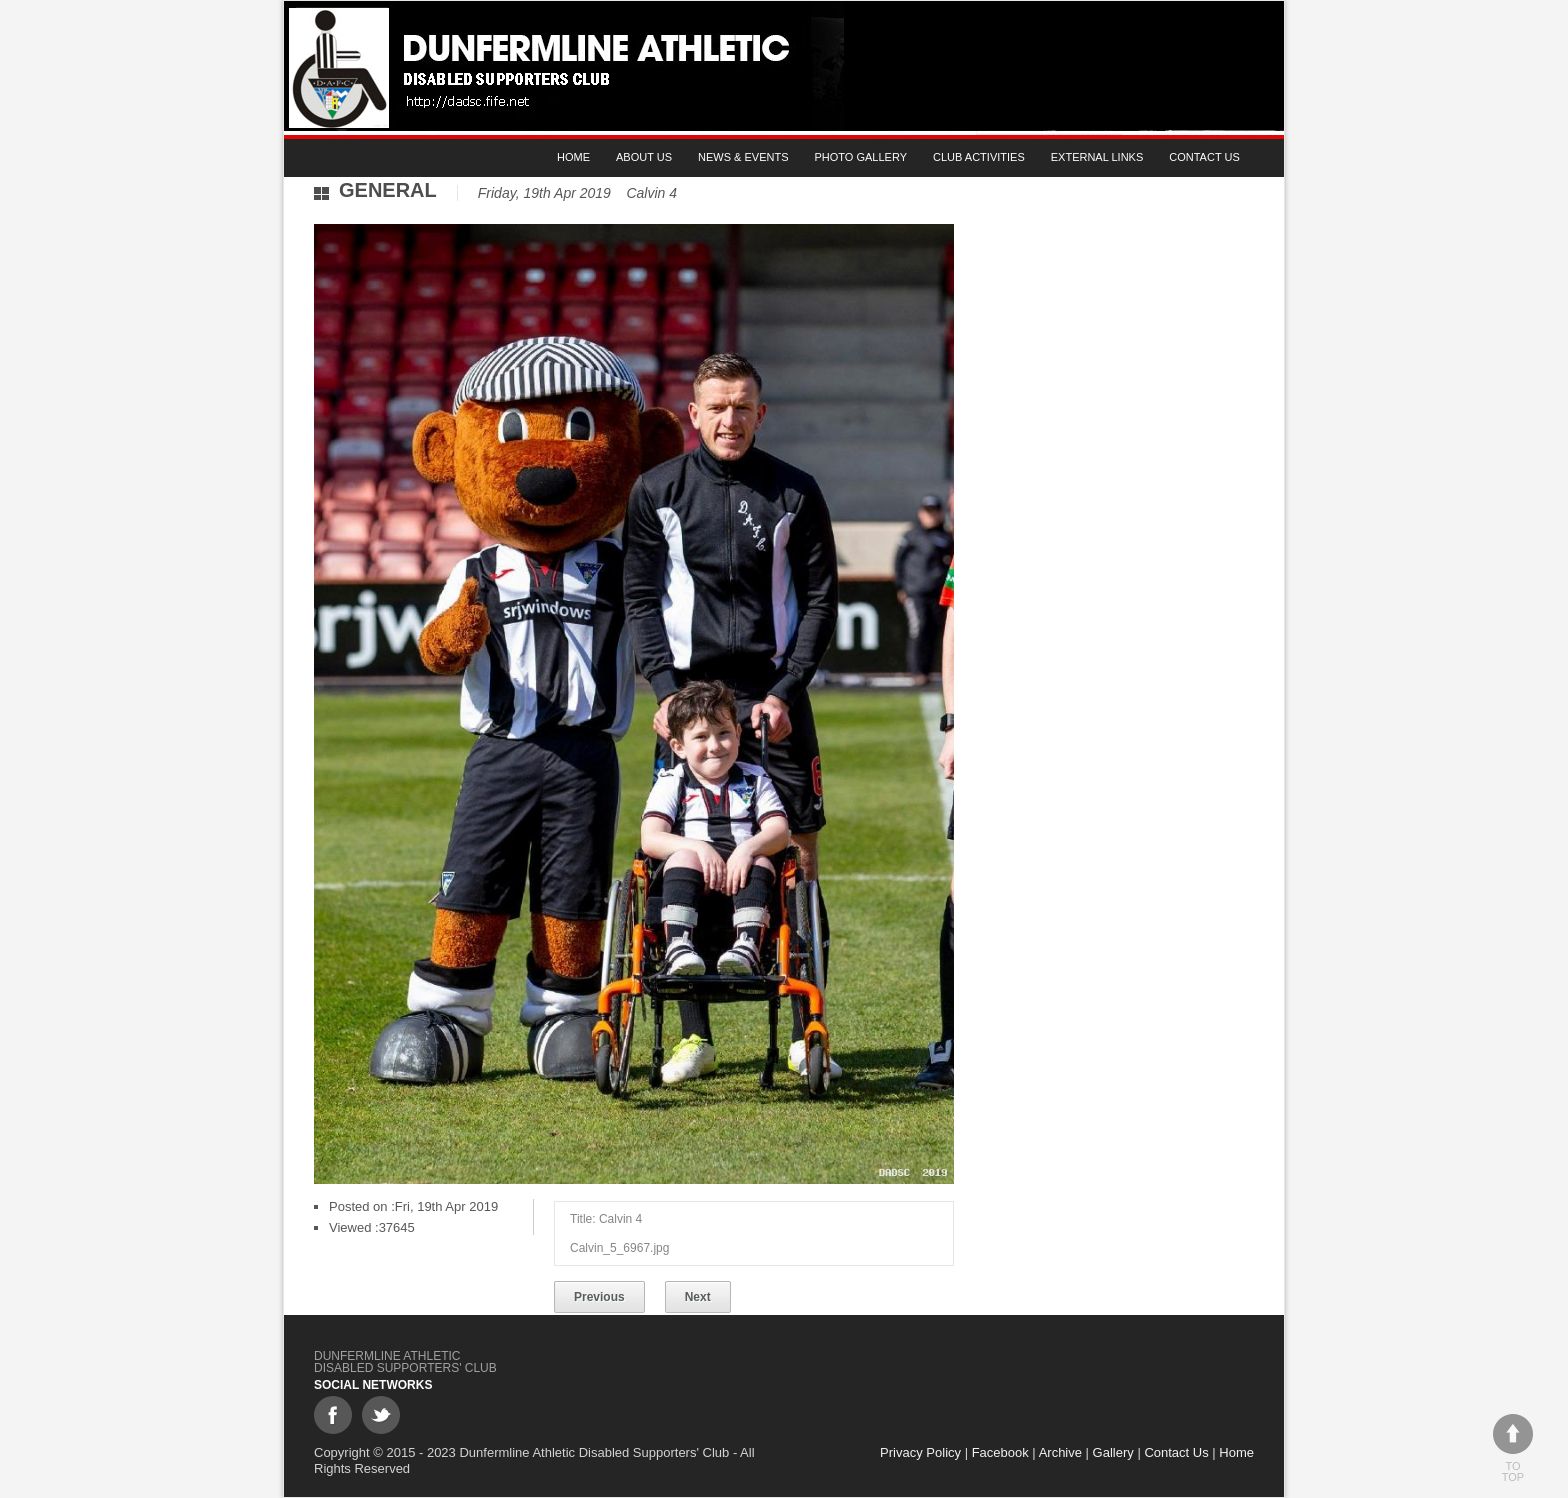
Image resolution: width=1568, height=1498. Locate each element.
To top (1513, 1448)
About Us (644, 157)
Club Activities (979, 157)
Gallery (1113, 1452)
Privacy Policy (920, 1452)
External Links (1097, 157)
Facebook (1000, 1452)
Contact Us (1204, 157)
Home (573, 157)
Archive (1060, 1452)
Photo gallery (861, 157)
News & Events (743, 157)
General (388, 190)
